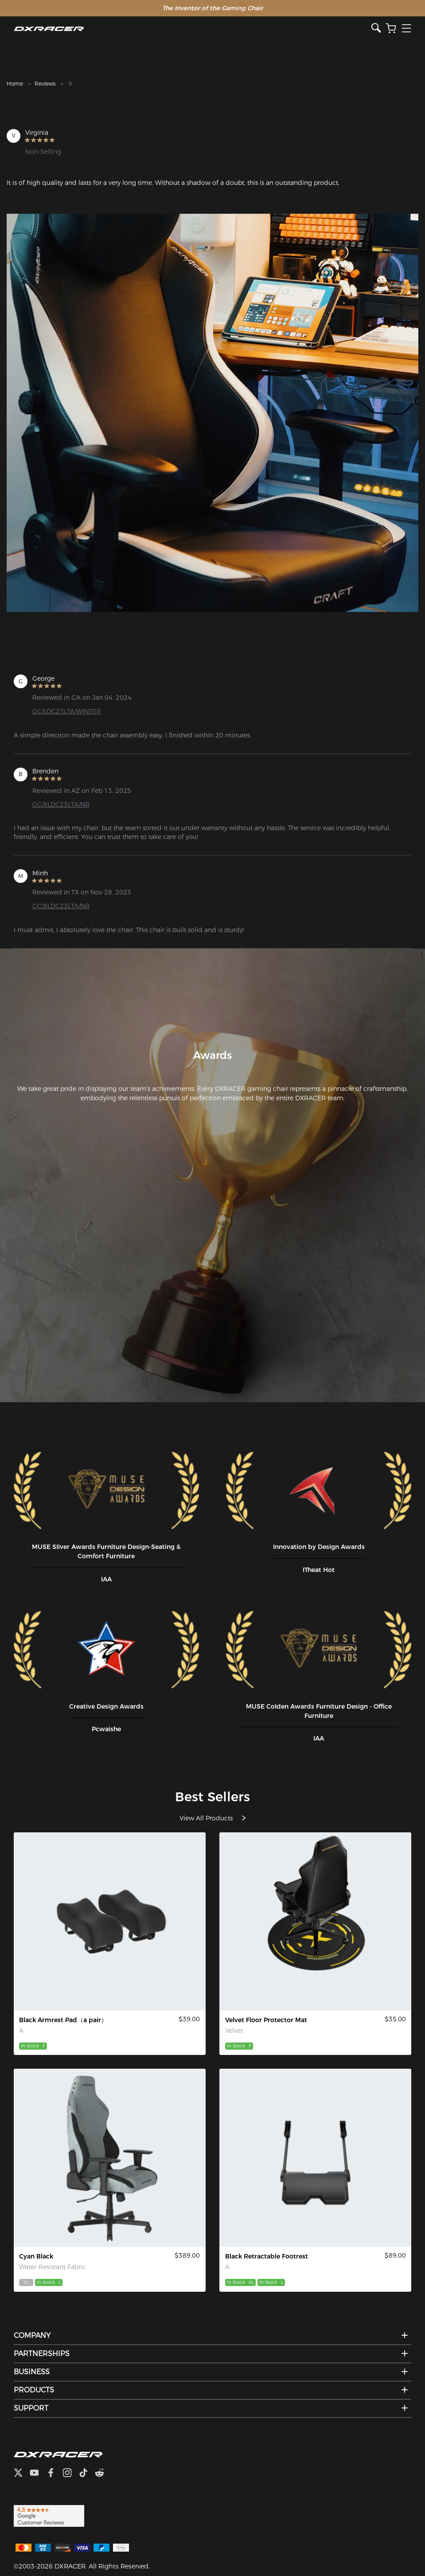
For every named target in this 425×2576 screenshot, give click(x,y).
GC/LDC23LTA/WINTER (66, 711)
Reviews (45, 83)
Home (15, 83)
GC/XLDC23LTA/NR (61, 804)
